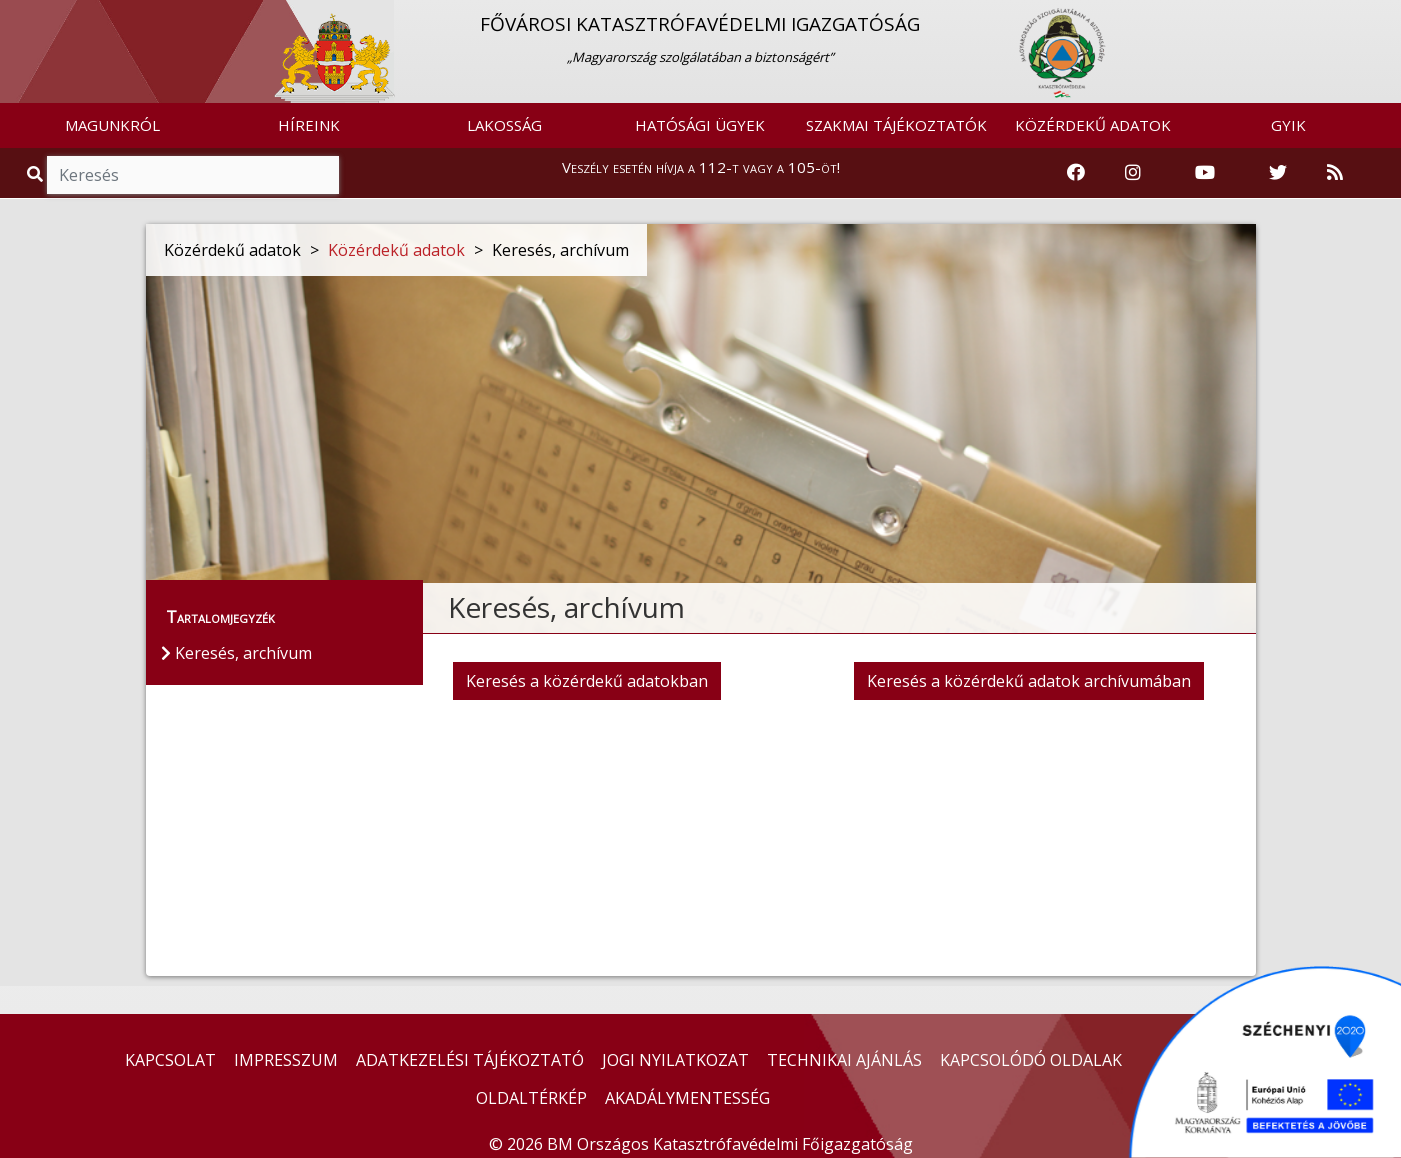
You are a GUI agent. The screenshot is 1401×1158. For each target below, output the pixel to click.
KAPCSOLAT (170, 1060)
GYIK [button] (1288, 125)
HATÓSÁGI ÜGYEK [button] (700, 125)
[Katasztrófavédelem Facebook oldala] (1076, 173)
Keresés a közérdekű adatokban (587, 681)
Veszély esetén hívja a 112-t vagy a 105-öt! (701, 167)
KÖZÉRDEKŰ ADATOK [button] (1093, 125)
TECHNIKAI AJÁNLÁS (844, 1060)
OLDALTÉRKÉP (531, 1098)
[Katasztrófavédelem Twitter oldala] (1278, 173)
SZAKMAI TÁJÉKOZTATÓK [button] (896, 125)
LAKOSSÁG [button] (504, 125)
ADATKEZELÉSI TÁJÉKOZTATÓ (470, 1060)
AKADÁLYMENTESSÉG (687, 1098)
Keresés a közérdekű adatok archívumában (1029, 681)
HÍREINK (309, 125)
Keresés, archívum (236, 653)
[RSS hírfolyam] (1335, 173)
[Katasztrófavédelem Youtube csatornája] (1205, 173)
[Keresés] (193, 175)
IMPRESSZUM (286, 1060)
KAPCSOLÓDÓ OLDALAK (1031, 1060)
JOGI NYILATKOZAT (675, 1060)
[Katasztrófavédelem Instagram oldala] (1133, 173)
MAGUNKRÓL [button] (112, 125)
